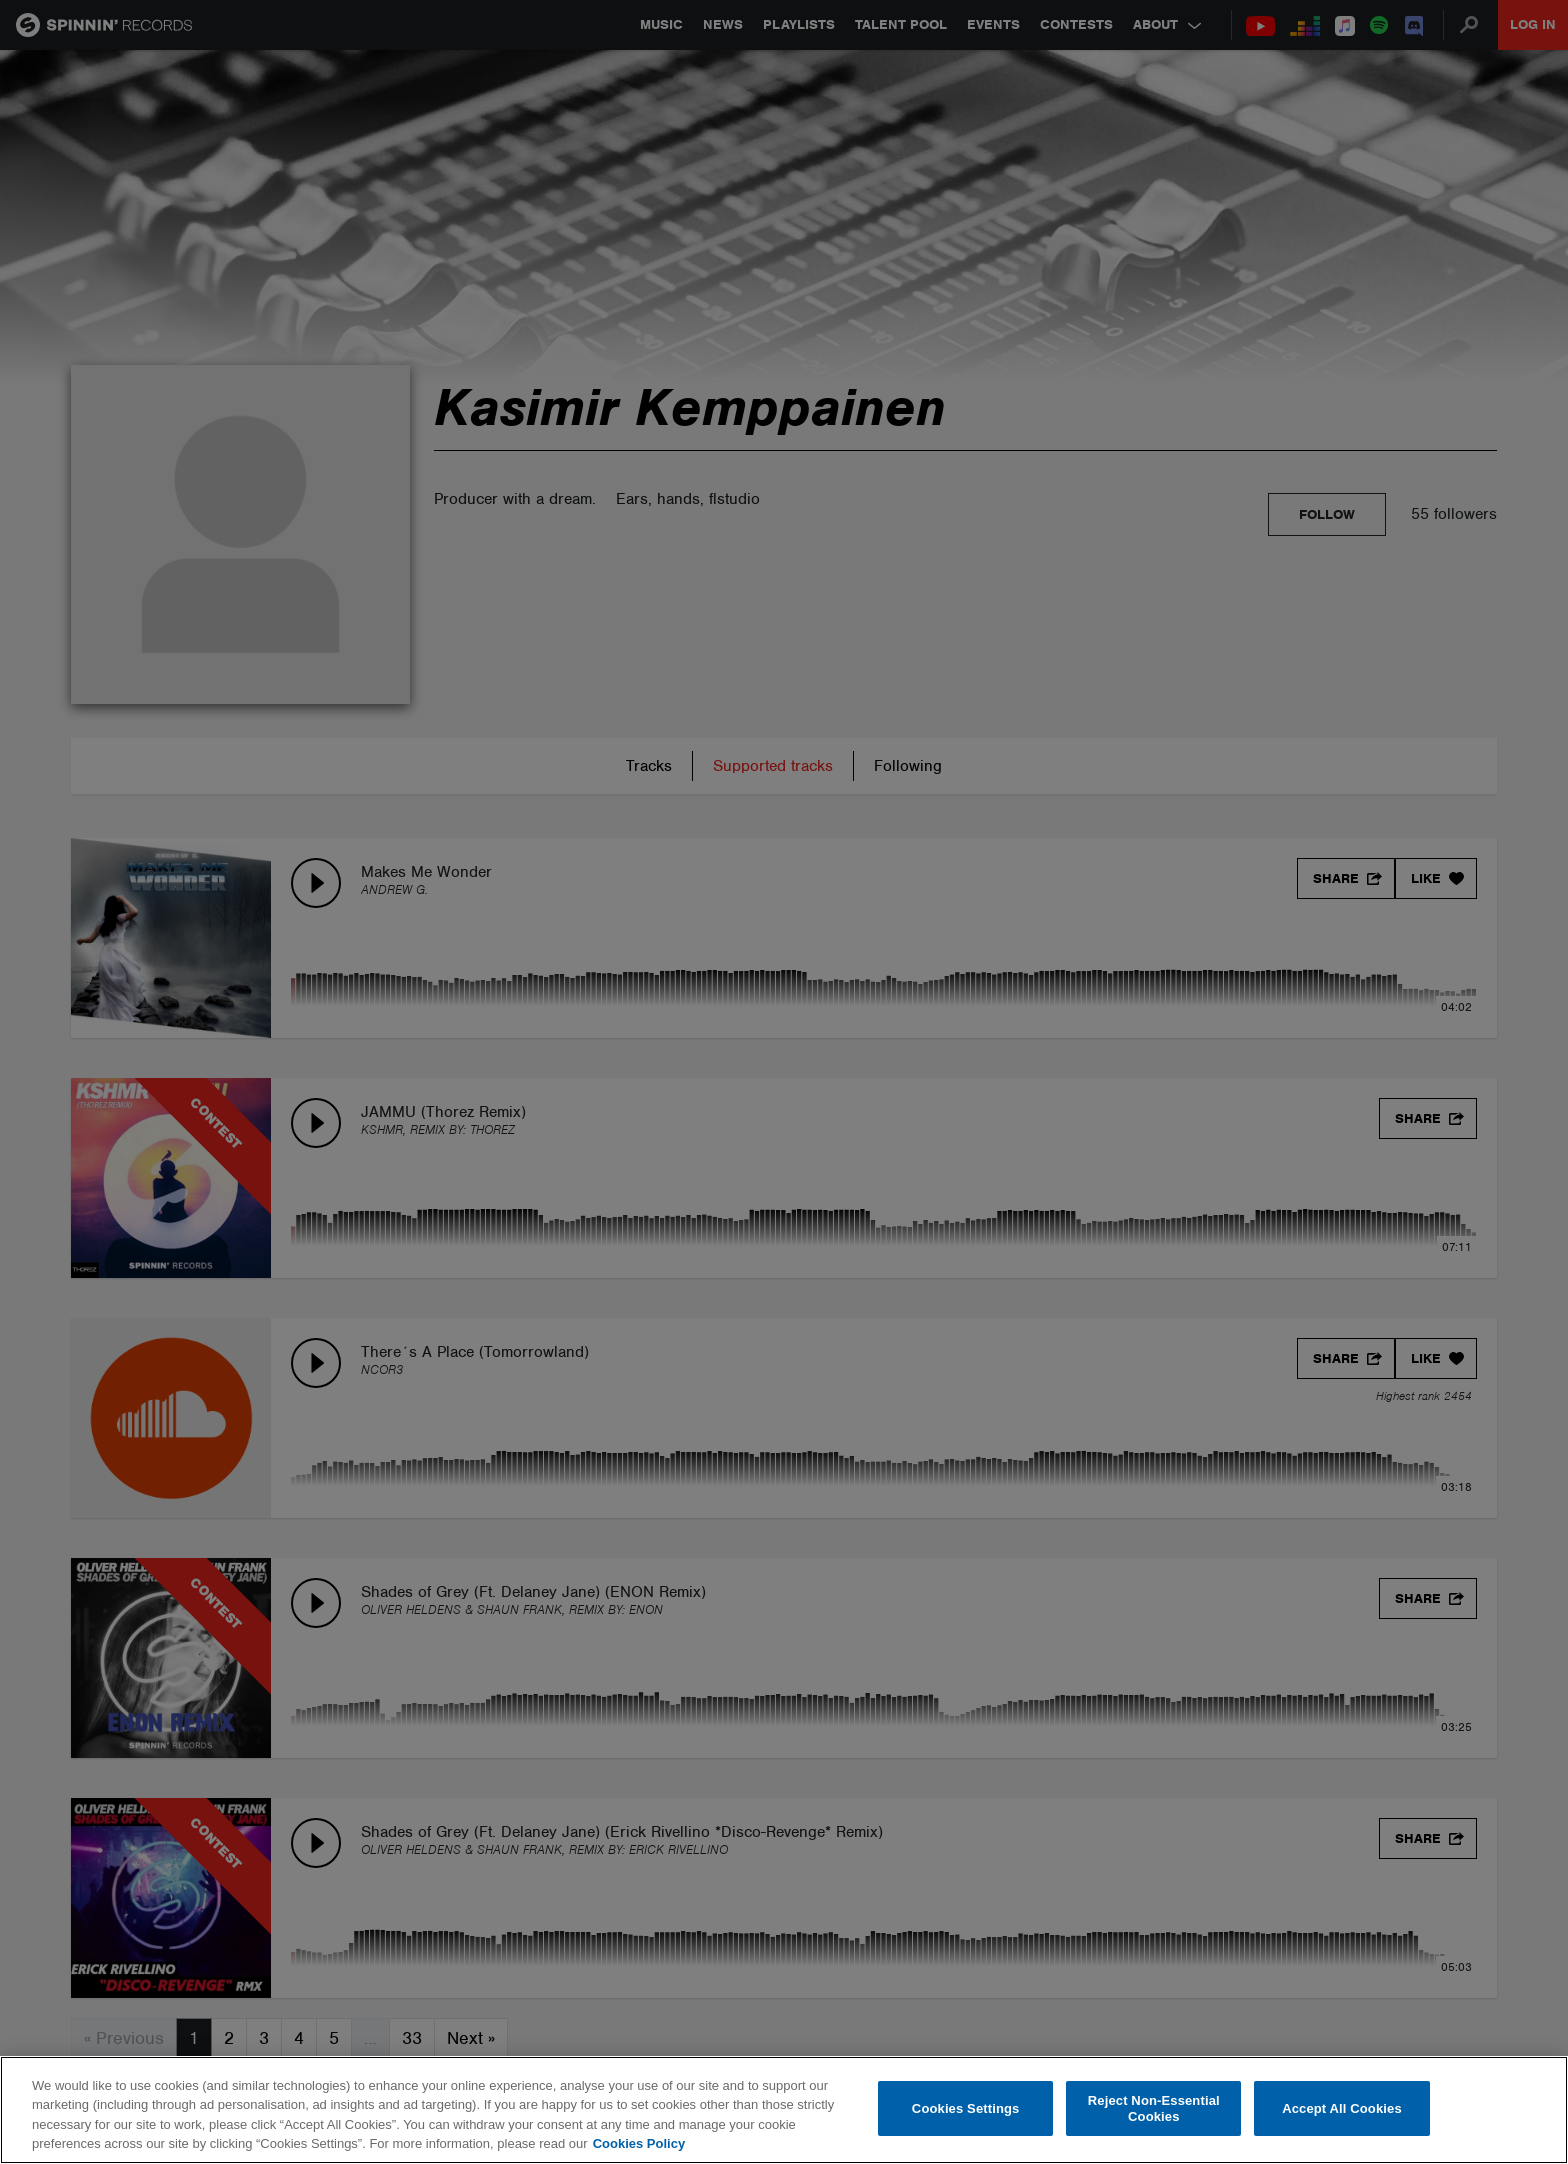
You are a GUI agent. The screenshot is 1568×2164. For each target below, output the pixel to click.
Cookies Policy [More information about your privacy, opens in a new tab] (639, 2143)
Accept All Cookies (1342, 2108)
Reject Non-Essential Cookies (1154, 2108)
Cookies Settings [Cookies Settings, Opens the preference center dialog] (966, 2108)
